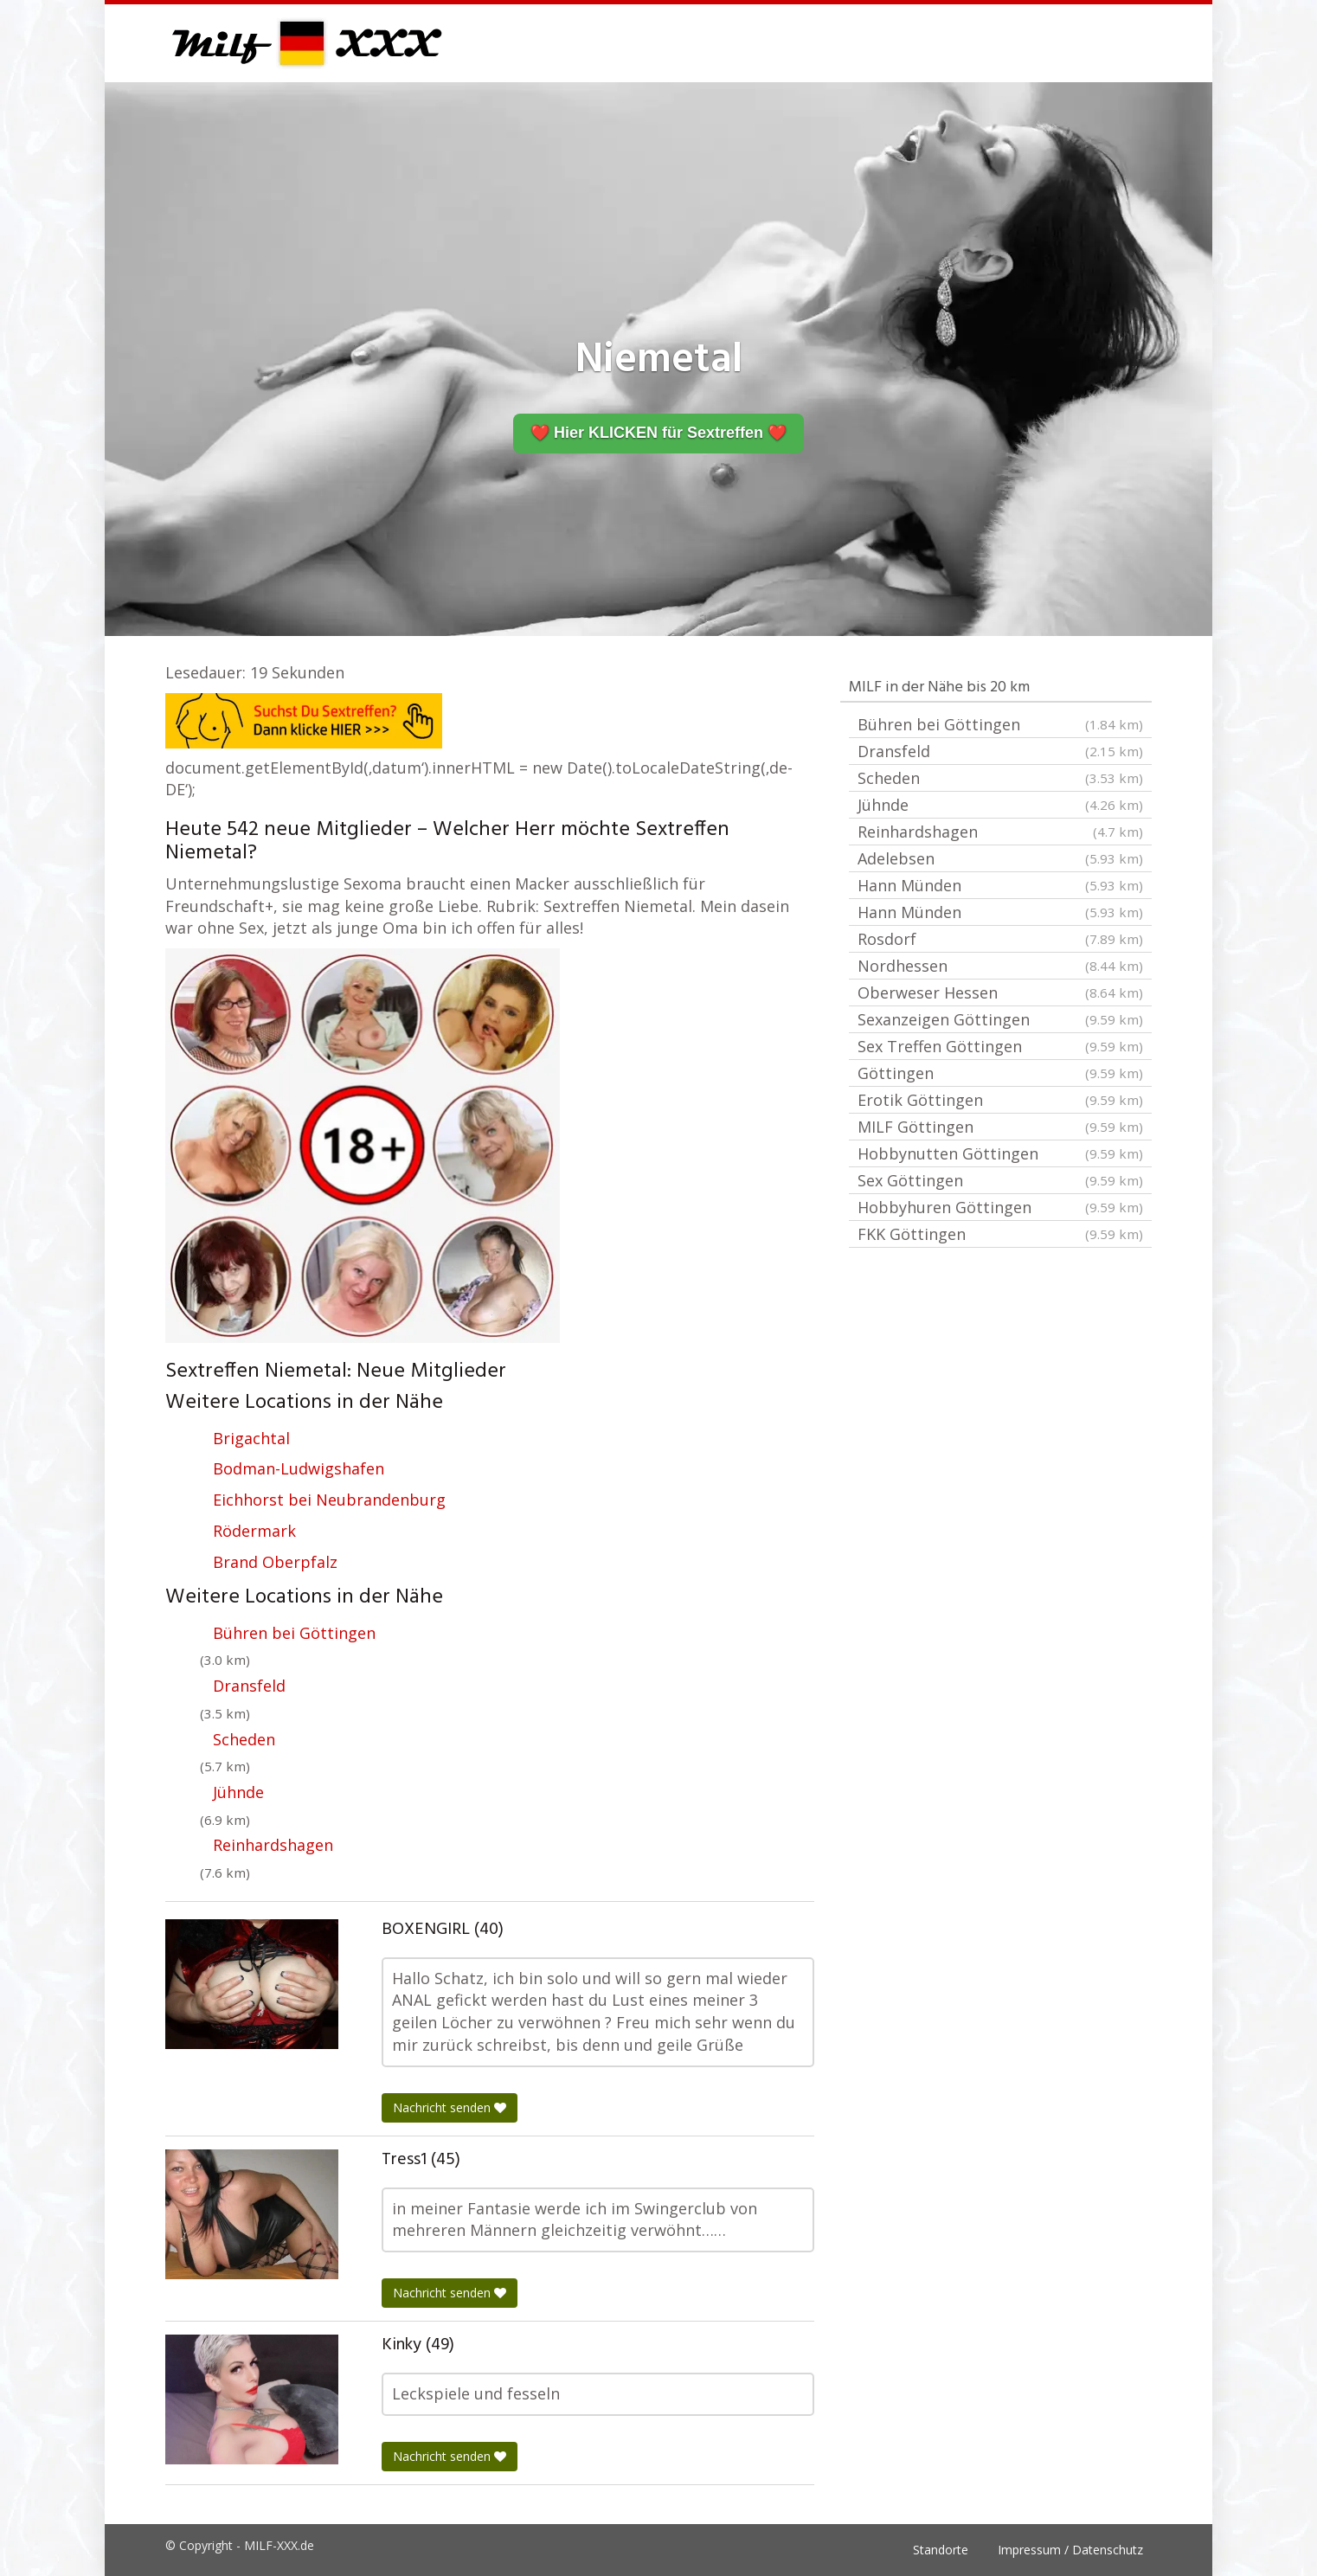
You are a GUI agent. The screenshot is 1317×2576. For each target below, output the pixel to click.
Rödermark (254, 1530)
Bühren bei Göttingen (294, 1632)
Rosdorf (1000, 939)
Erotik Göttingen (1000, 1100)
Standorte (940, 2549)
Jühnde (238, 1792)
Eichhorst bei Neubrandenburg (329, 1499)
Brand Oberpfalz (275, 1561)
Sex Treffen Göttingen (1000, 1046)
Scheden (244, 1739)
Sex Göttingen (1000, 1180)
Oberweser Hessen (1000, 992)
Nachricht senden (449, 2107)
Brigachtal (251, 1438)
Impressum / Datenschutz (1070, 2549)
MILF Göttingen (1000, 1127)
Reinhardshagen (273, 1844)
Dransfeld (249, 1685)
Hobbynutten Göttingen (1000, 1153)
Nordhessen (1000, 966)
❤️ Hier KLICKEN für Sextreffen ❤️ (658, 432)
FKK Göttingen (1000, 1234)
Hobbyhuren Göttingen (1000, 1207)
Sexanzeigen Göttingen (1000, 1019)
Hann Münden (1000, 885)
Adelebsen (1000, 858)
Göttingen (1000, 1073)
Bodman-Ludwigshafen (298, 1468)
